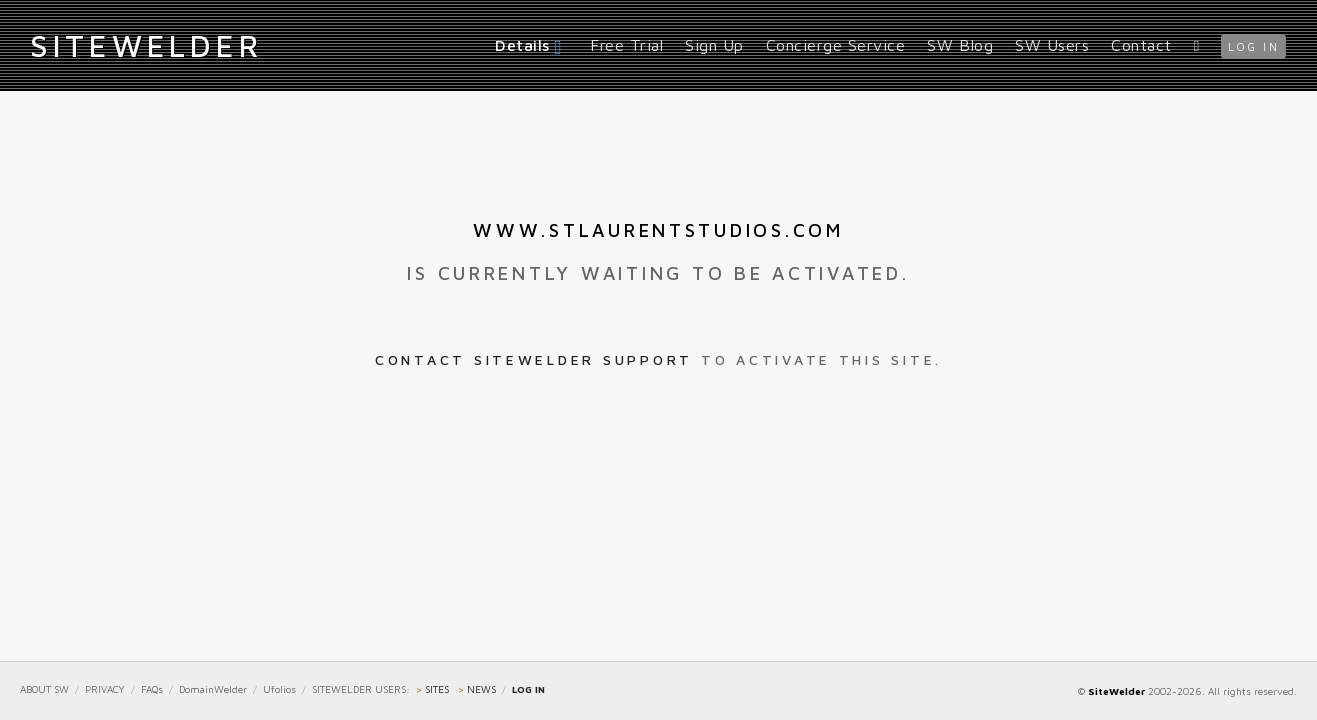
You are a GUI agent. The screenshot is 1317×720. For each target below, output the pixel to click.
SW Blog (960, 45)
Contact (1141, 45)
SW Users (1052, 45)
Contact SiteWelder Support (534, 359)
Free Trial (626, 45)
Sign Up (714, 45)
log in (1253, 46)
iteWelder (146, 45)
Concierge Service (836, 45)
